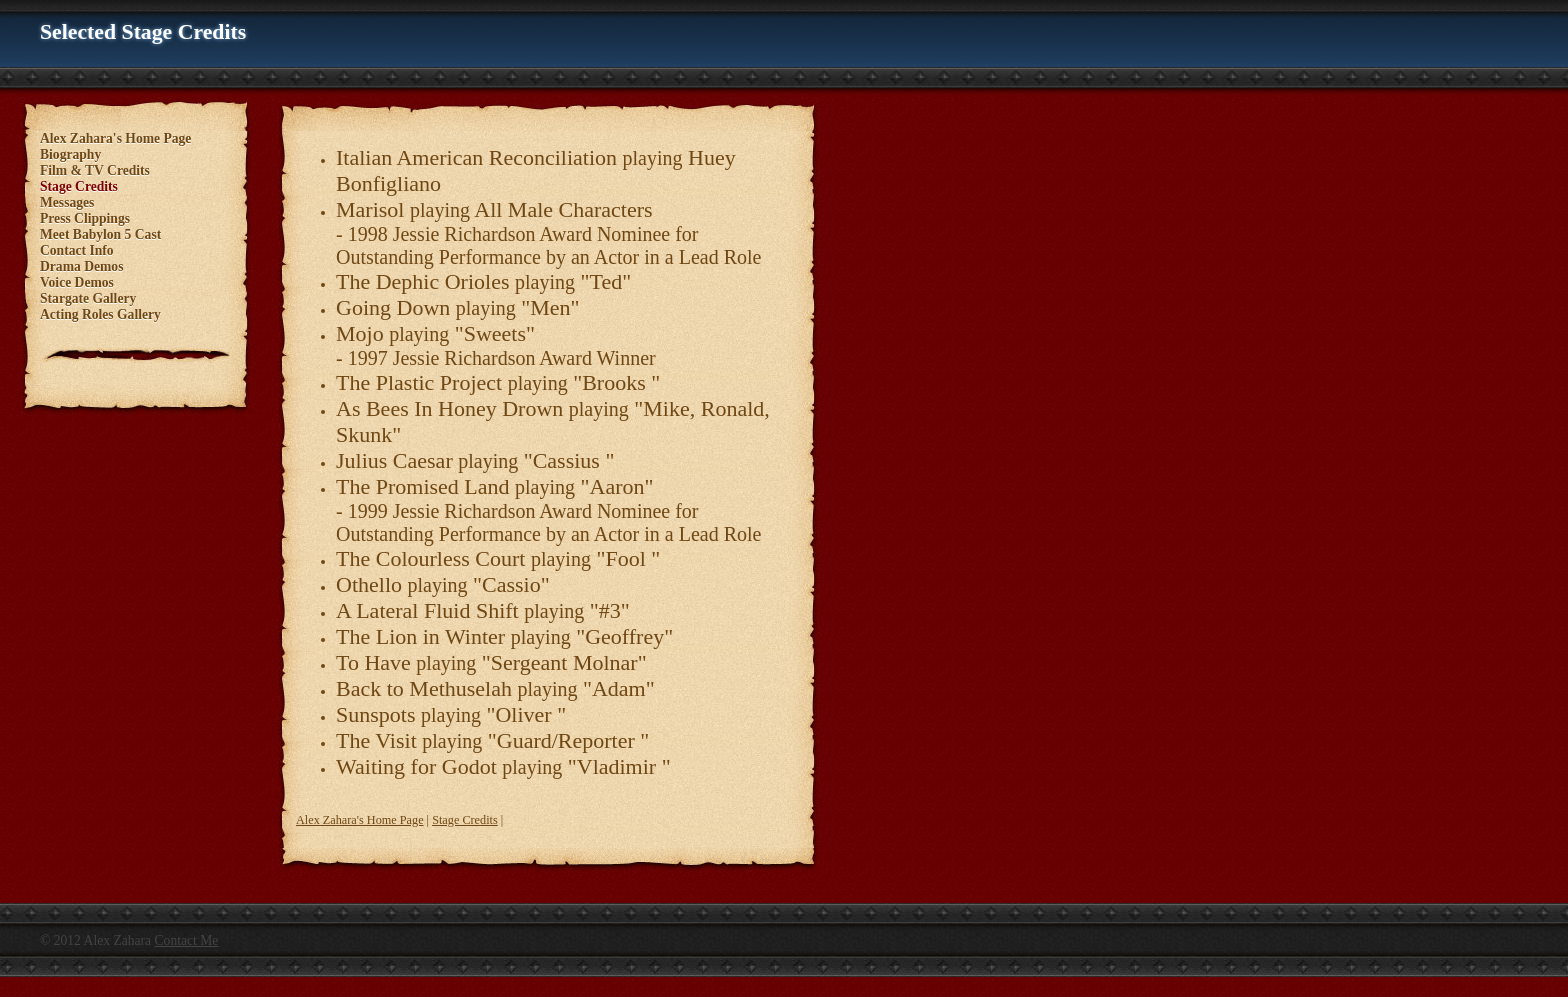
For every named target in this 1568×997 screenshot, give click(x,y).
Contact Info (77, 250)
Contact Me (187, 940)
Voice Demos (77, 282)
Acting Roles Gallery (100, 314)
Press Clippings (85, 218)
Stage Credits (465, 820)
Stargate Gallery (88, 298)
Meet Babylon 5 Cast (100, 234)
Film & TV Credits (95, 170)
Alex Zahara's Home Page (360, 820)
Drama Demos (81, 266)
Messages (67, 202)
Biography (70, 154)
